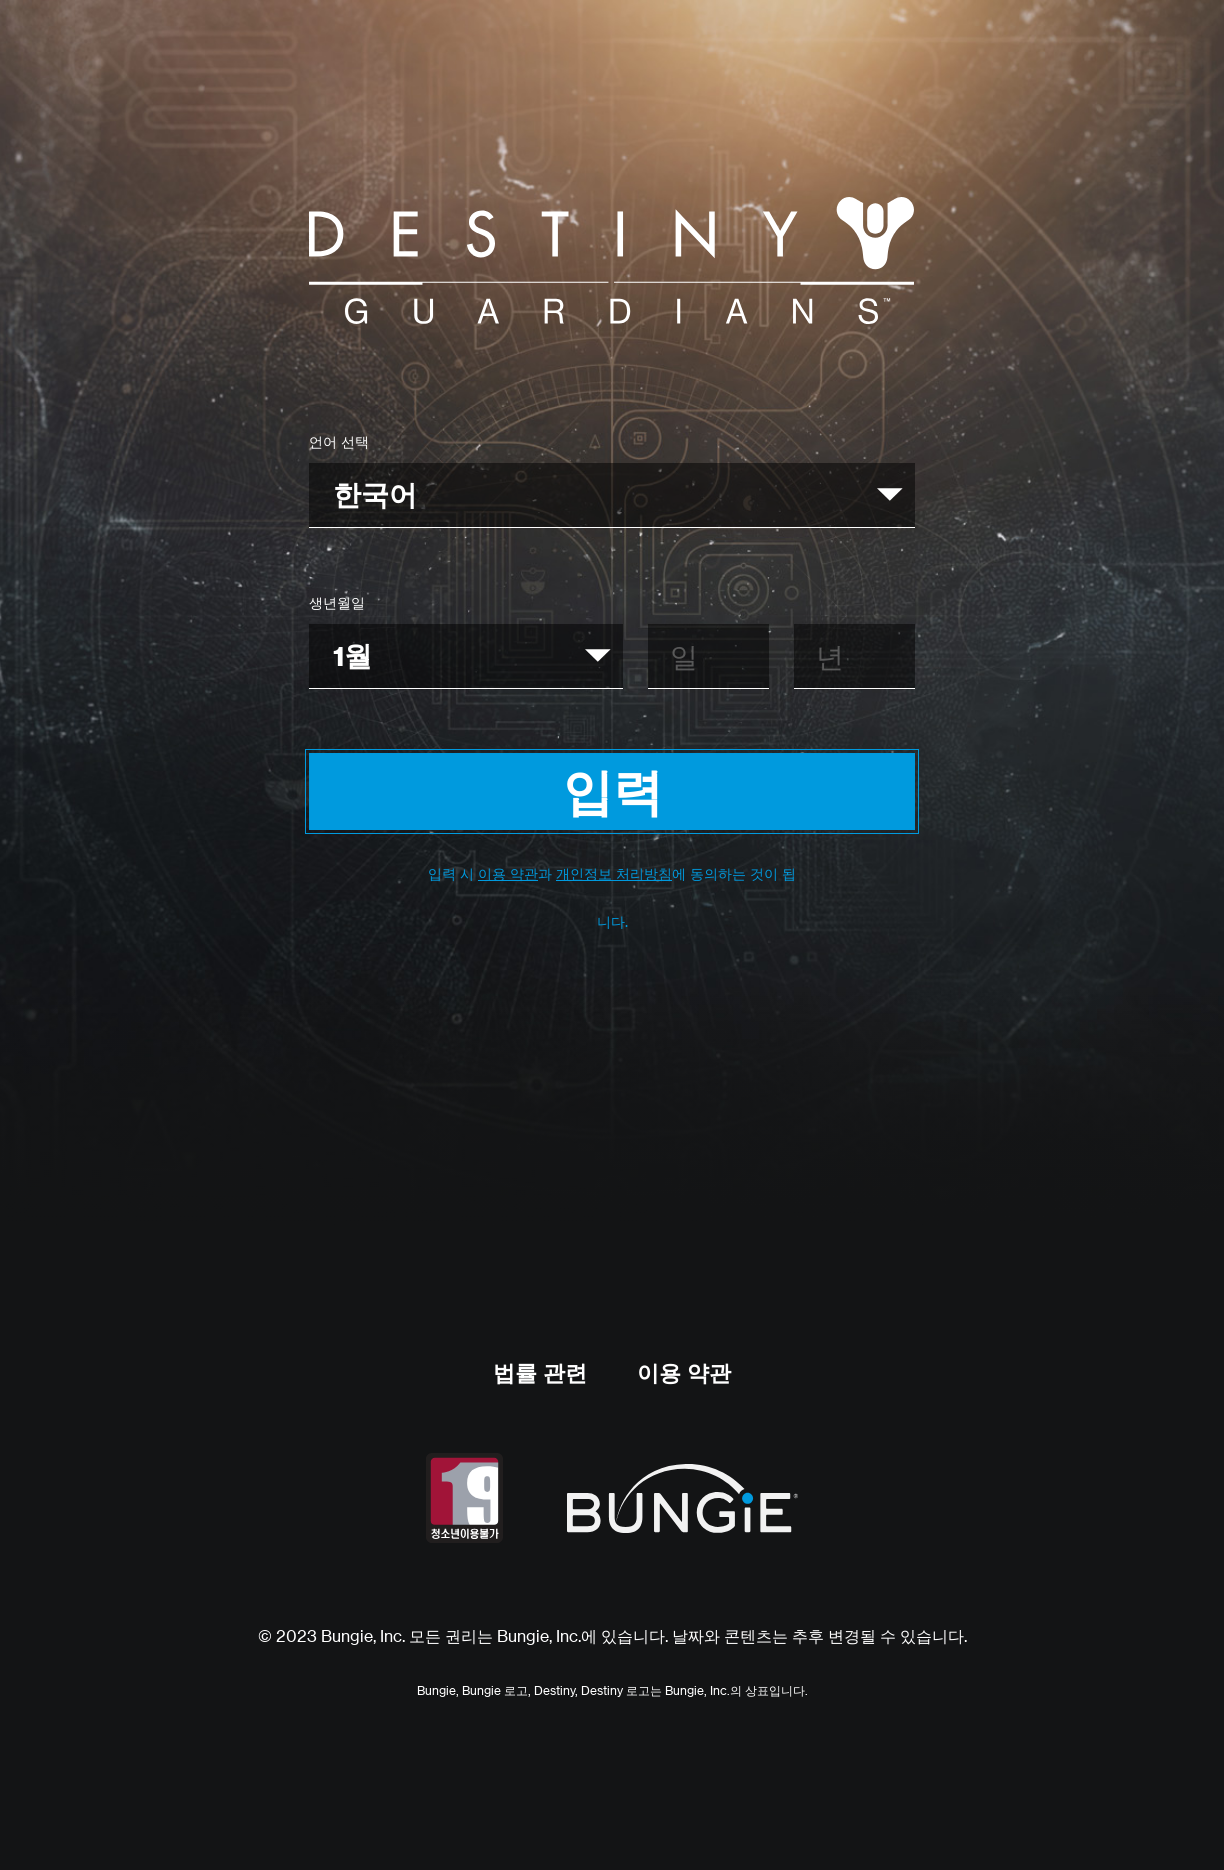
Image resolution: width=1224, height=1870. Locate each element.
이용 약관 (508, 873)
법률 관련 (540, 1372)
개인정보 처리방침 (614, 873)
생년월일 (337, 602)
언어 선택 (339, 441)
